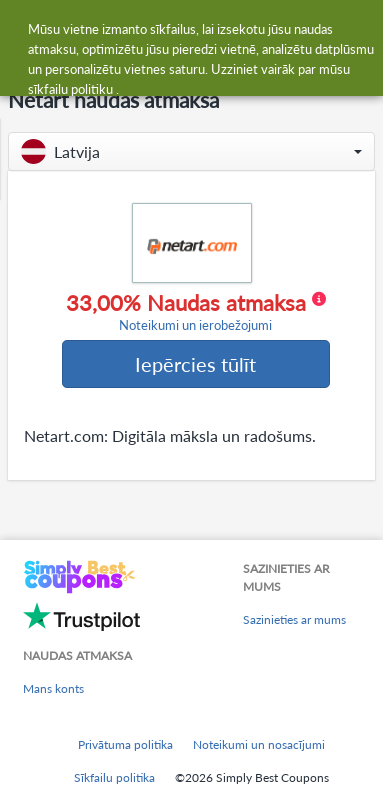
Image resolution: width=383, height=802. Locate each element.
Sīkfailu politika (114, 777)
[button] (191, 151)
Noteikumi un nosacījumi (259, 744)
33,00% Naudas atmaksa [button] (196, 312)
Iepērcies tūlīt (195, 364)
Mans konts (53, 688)
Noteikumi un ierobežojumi (195, 325)
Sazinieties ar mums (294, 619)
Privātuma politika (125, 744)
